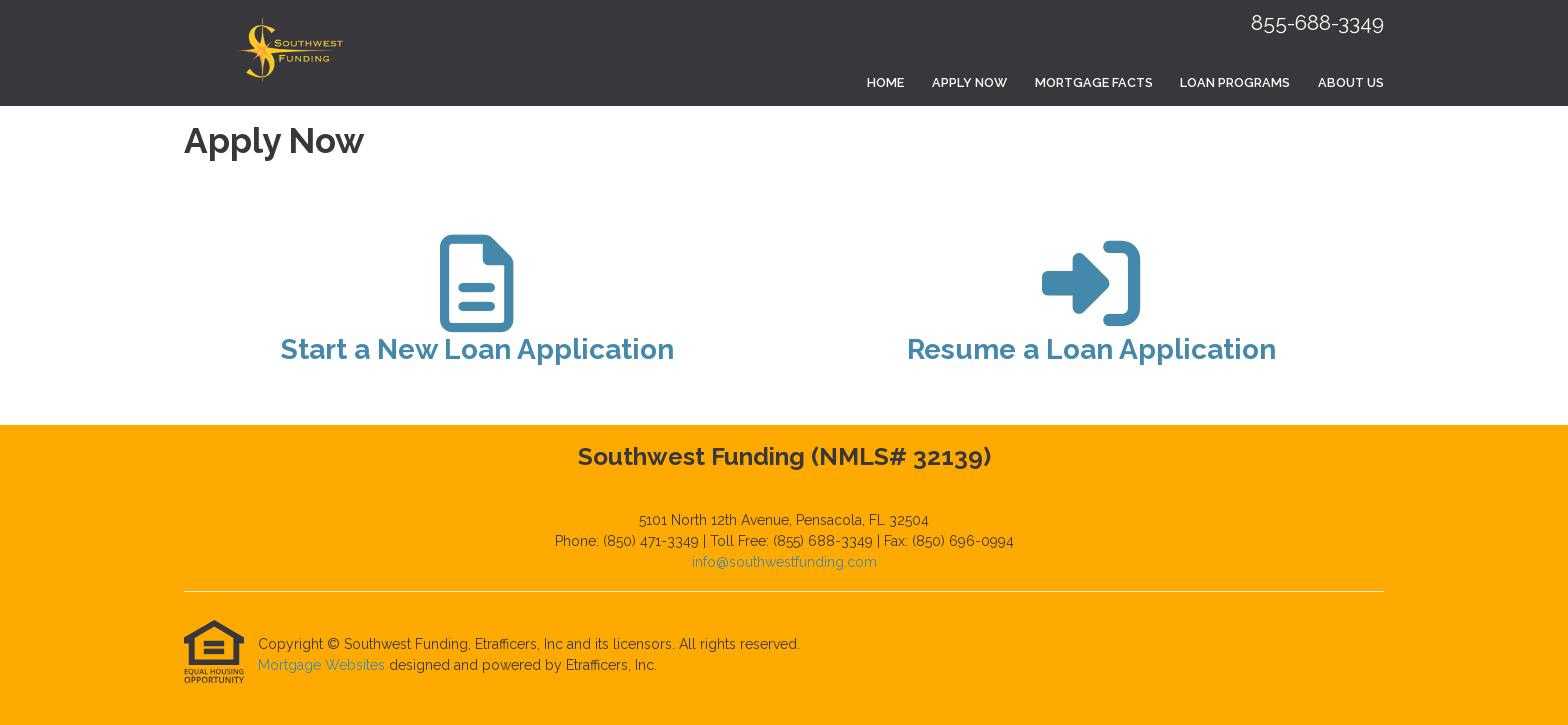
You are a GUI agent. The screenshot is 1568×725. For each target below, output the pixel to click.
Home (885, 82)
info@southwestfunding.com (784, 562)
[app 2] (1091, 309)
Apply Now (969, 82)
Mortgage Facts (1094, 82)
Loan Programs (1235, 82)
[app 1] (477, 309)
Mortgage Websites (323, 665)
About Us (1351, 82)
